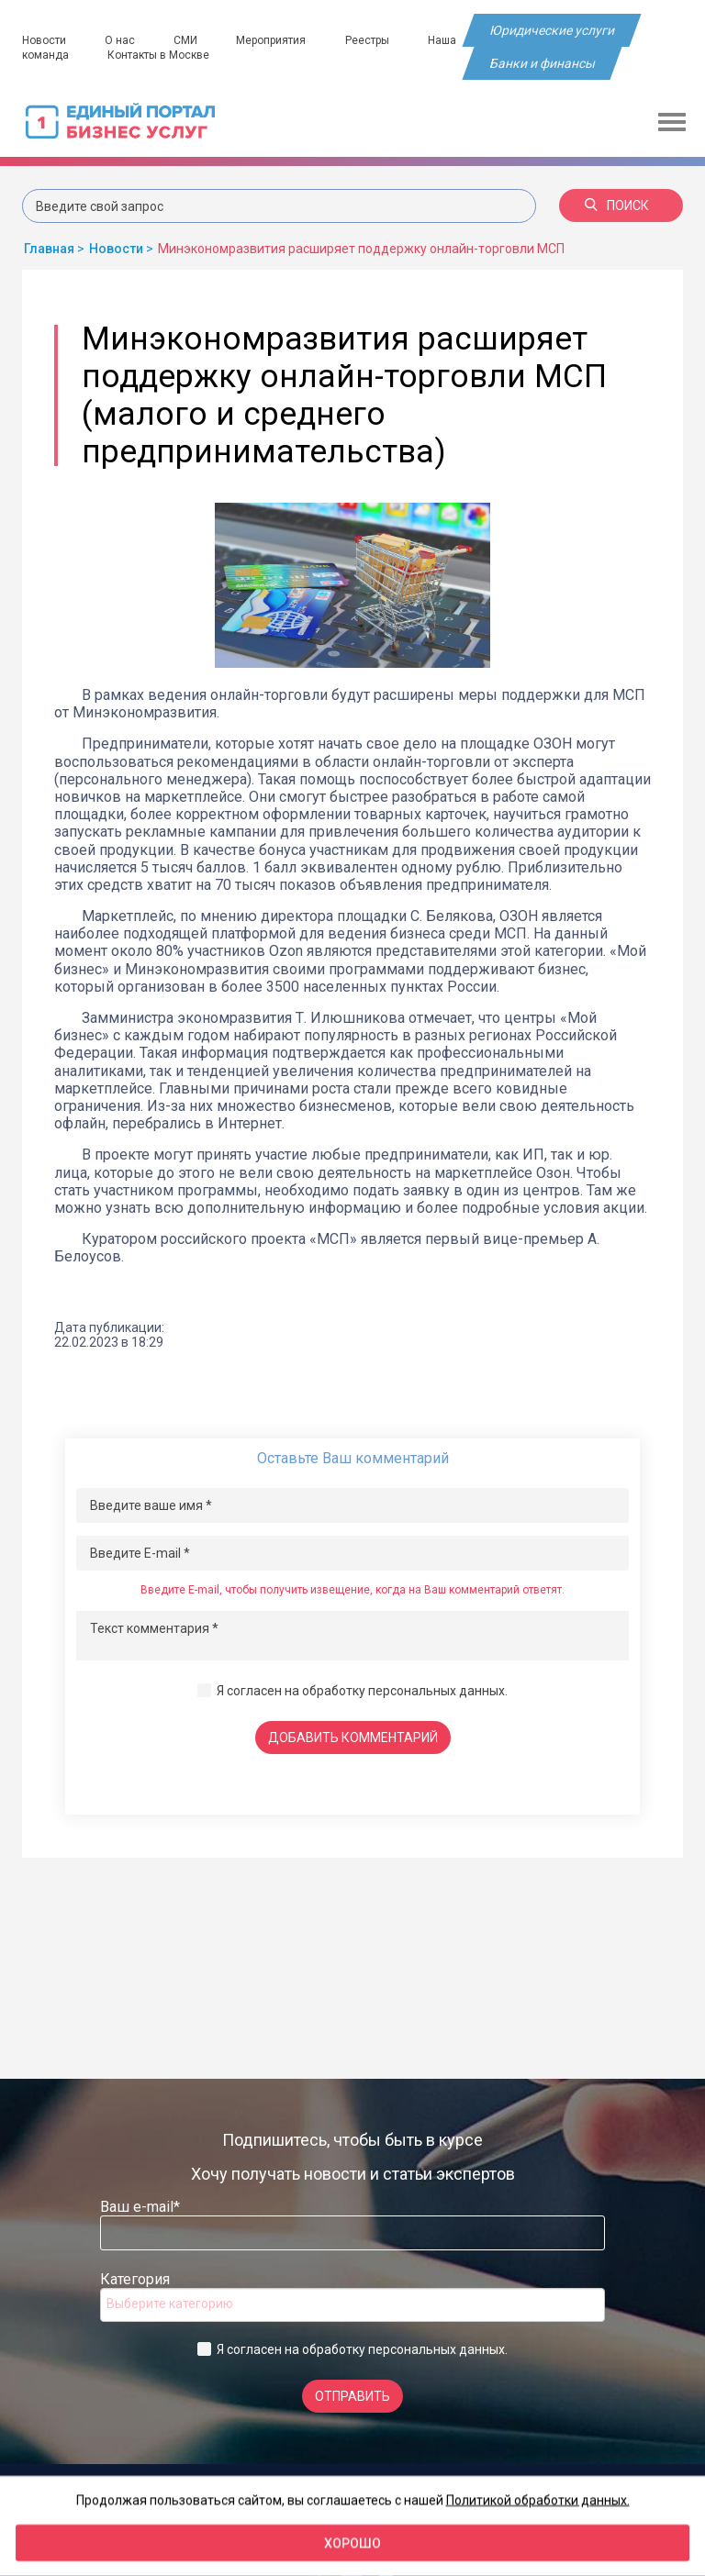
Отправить (352, 2396)
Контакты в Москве (159, 55)
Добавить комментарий (353, 1737)
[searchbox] (180, 2303)
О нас (121, 40)
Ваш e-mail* (140, 2206)
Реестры (370, 40)
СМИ (187, 40)
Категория (135, 2279)
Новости (44, 40)
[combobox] (352, 2305)
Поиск (617, 205)
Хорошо (352, 2543)
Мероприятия (273, 40)
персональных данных (436, 1690)
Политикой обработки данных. (538, 2500)
